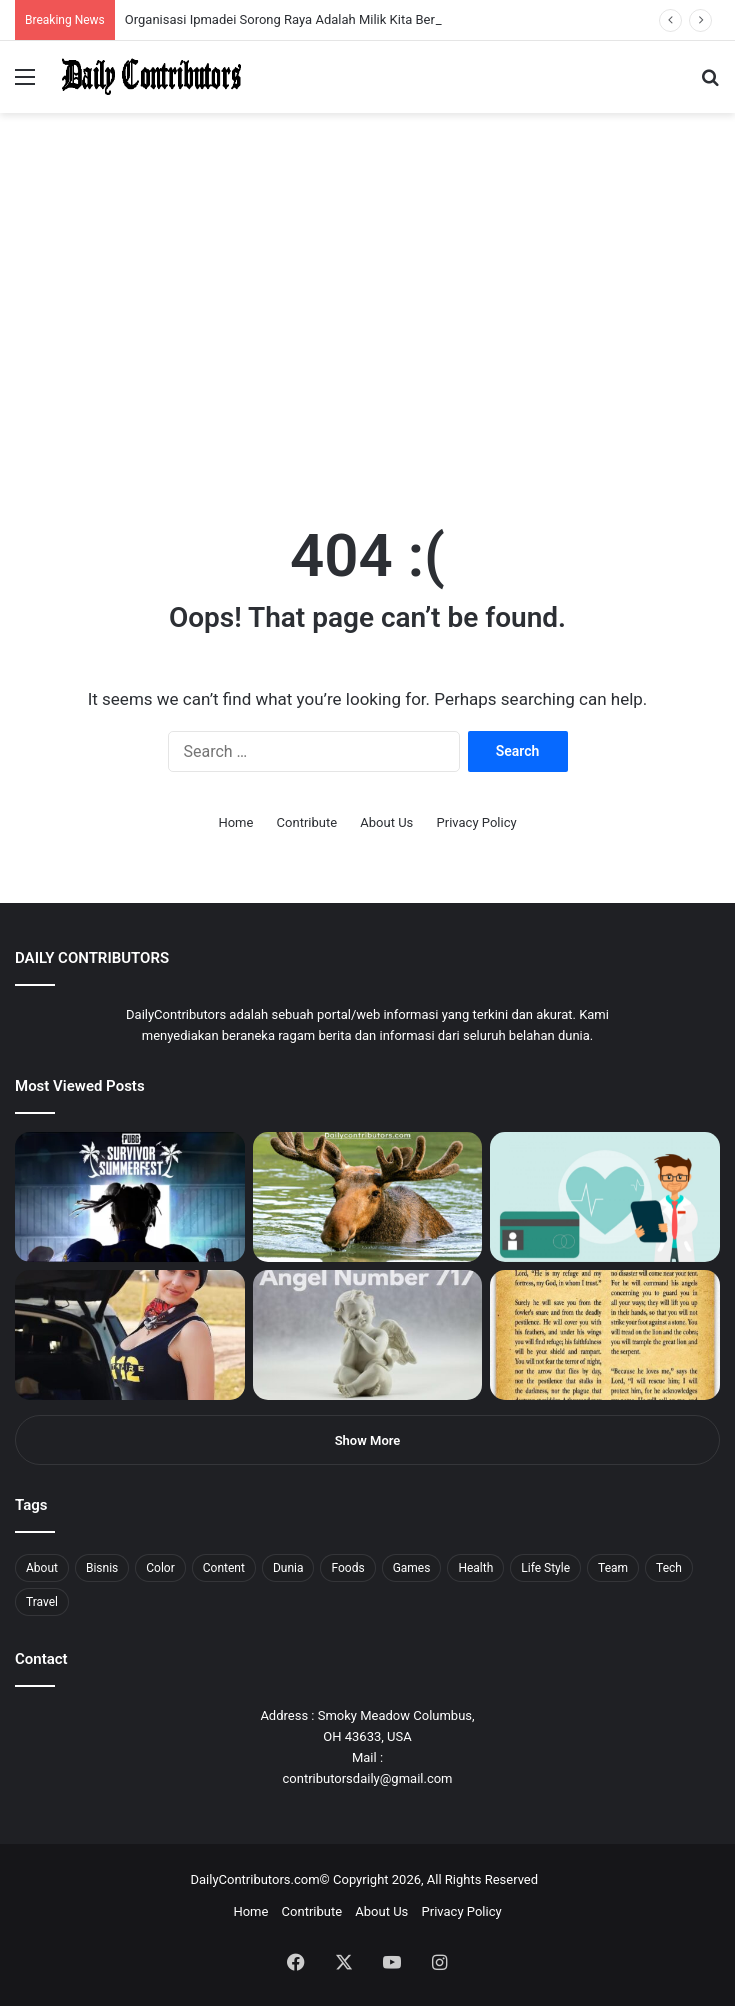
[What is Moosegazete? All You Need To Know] (368, 1197)
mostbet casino (26, 0)
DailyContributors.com (254, 1879)
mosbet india (72, 0)
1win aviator (64, 0)
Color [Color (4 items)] (160, 1568)
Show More (368, 1440)
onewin (261, 0)
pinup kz (290, 0)
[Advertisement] (367, 344)
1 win (6, 0)
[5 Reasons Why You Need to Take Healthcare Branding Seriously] (605, 1197)
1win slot (187, 0)
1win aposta (99, 0)
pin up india (106, 0)
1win (111, 0)
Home (235, 822)
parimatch (241, 0)
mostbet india (18, 0)
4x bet (83, 0)
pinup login (278, 0)
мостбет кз (145, 0)
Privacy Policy (477, 822)
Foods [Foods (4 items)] (347, 1568)
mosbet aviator (267, 0)
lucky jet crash (215, 0)
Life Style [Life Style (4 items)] (545, 1568)
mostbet (2, 0)
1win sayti (11, 0)
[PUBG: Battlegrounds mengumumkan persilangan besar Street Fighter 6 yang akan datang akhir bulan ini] (130, 1197)
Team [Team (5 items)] (613, 1568)
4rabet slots (52, 0)
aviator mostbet (253, 0)
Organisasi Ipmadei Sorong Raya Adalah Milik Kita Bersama (296, 19)
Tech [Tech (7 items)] (669, 1568)
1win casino (163, 0)
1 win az (158, 0)
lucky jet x (305, 0)
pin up (128, 0)
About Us (386, 822)
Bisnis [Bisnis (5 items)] (102, 1568)
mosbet (193, 0)
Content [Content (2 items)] (224, 1568)
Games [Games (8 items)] (412, 1568)
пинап (225, 0)
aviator (221, 0)
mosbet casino (171, 0)
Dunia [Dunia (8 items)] (288, 1568)
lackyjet (229, 0)
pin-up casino (204, 0)
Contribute (307, 822)
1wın (113, 0)
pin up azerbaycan (120, 0)
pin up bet (247, 0)
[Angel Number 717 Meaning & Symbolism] (368, 1335)
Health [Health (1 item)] (475, 1568)
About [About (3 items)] (42, 1568)
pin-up (274, 0)
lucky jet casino (180, 0)
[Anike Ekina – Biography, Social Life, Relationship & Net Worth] (130, 1335)
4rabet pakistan (312, 0)
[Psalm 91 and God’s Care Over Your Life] (605, 1335)
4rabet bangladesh (90, 0)
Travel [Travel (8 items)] (42, 1602)
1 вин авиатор (44, 0)
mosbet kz (234, 0)
